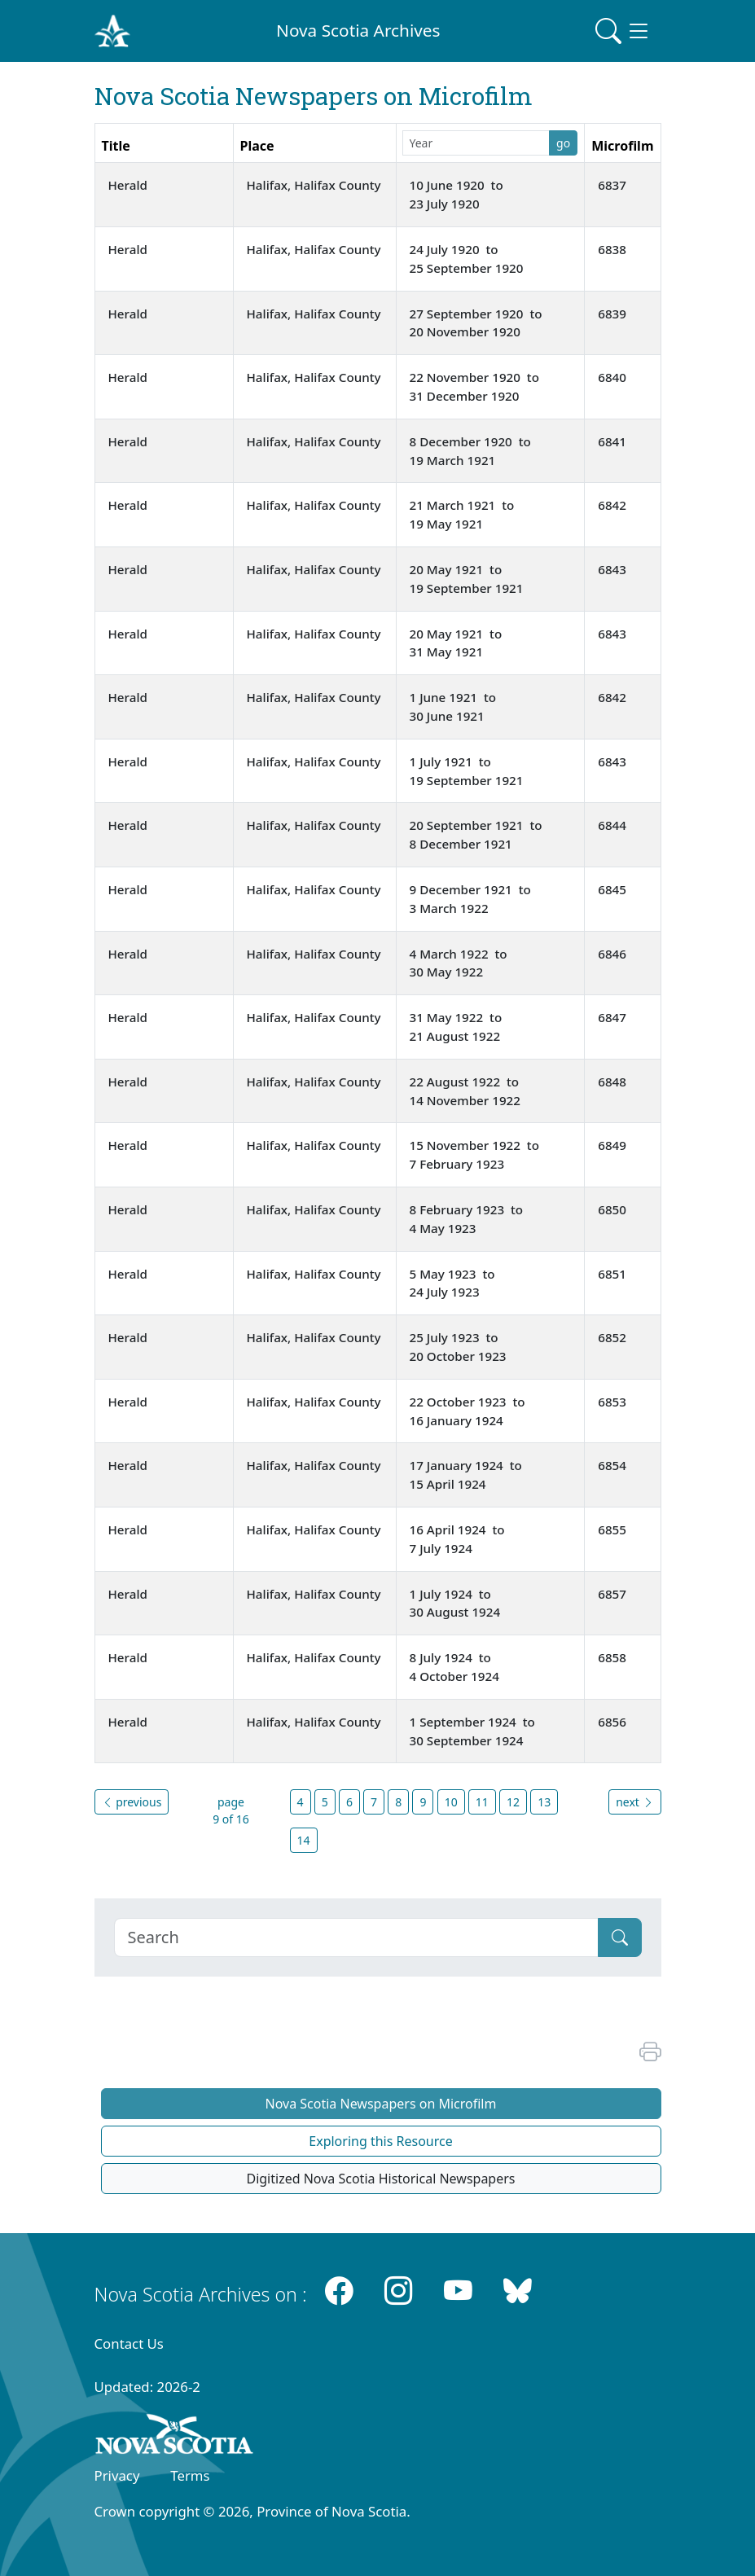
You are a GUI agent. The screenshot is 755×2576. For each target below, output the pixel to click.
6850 (612, 1209)
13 (544, 1802)
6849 (612, 1145)
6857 (612, 1594)
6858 (612, 1657)
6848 (612, 1081)
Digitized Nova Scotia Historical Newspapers (380, 2179)
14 (303, 1840)
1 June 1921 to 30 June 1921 (454, 706)
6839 (612, 313)
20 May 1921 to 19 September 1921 (467, 578)
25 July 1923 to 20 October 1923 (458, 1346)
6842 (612, 505)
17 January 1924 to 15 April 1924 (467, 1474)
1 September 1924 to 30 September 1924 (474, 1731)
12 (513, 1802)
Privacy (117, 2475)
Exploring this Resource (380, 2141)
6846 (612, 954)
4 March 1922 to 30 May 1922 (460, 963)
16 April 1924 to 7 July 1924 (459, 1538)
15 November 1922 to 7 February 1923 (476, 1154)
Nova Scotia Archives (358, 30)
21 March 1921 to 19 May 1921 (464, 514)
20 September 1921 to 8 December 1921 (478, 834)
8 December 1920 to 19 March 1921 (472, 450)
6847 (612, 1017)
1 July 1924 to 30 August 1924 (455, 1603)
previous (132, 1802)
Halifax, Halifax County (314, 185)
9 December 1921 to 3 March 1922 (472, 898)
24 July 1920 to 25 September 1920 (467, 258)
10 (451, 1802)
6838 (612, 249)
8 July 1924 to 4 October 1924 (454, 1666)
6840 (612, 377)
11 (482, 1802)
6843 (612, 569)
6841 (612, 441)
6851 (612, 1274)
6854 (612, 1465)
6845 (612, 889)
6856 (612, 1722)
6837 (612, 185)
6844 (612, 825)
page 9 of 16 (231, 1810)
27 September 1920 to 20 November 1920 (478, 322)
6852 (612, 1337)
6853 (612, 1401)
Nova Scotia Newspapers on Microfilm (381, 2104)
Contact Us (129, 2343)
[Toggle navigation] (623, 31)
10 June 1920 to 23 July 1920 (458, 194)
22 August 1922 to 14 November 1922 (466, 1090)
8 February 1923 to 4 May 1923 (468, 1218)
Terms (189, 2475)
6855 (612, 1529)
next (634, 1802)
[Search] (356, 1937)
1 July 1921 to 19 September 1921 (467, 770)
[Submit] (620, 1937)
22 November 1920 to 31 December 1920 (476, 386)
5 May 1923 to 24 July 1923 (454, 1283)
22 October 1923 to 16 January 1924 (469, 1410)
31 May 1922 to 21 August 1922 (458, 1026)
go (563, 143)
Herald (127, 185)
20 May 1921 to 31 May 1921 (458, 642)
